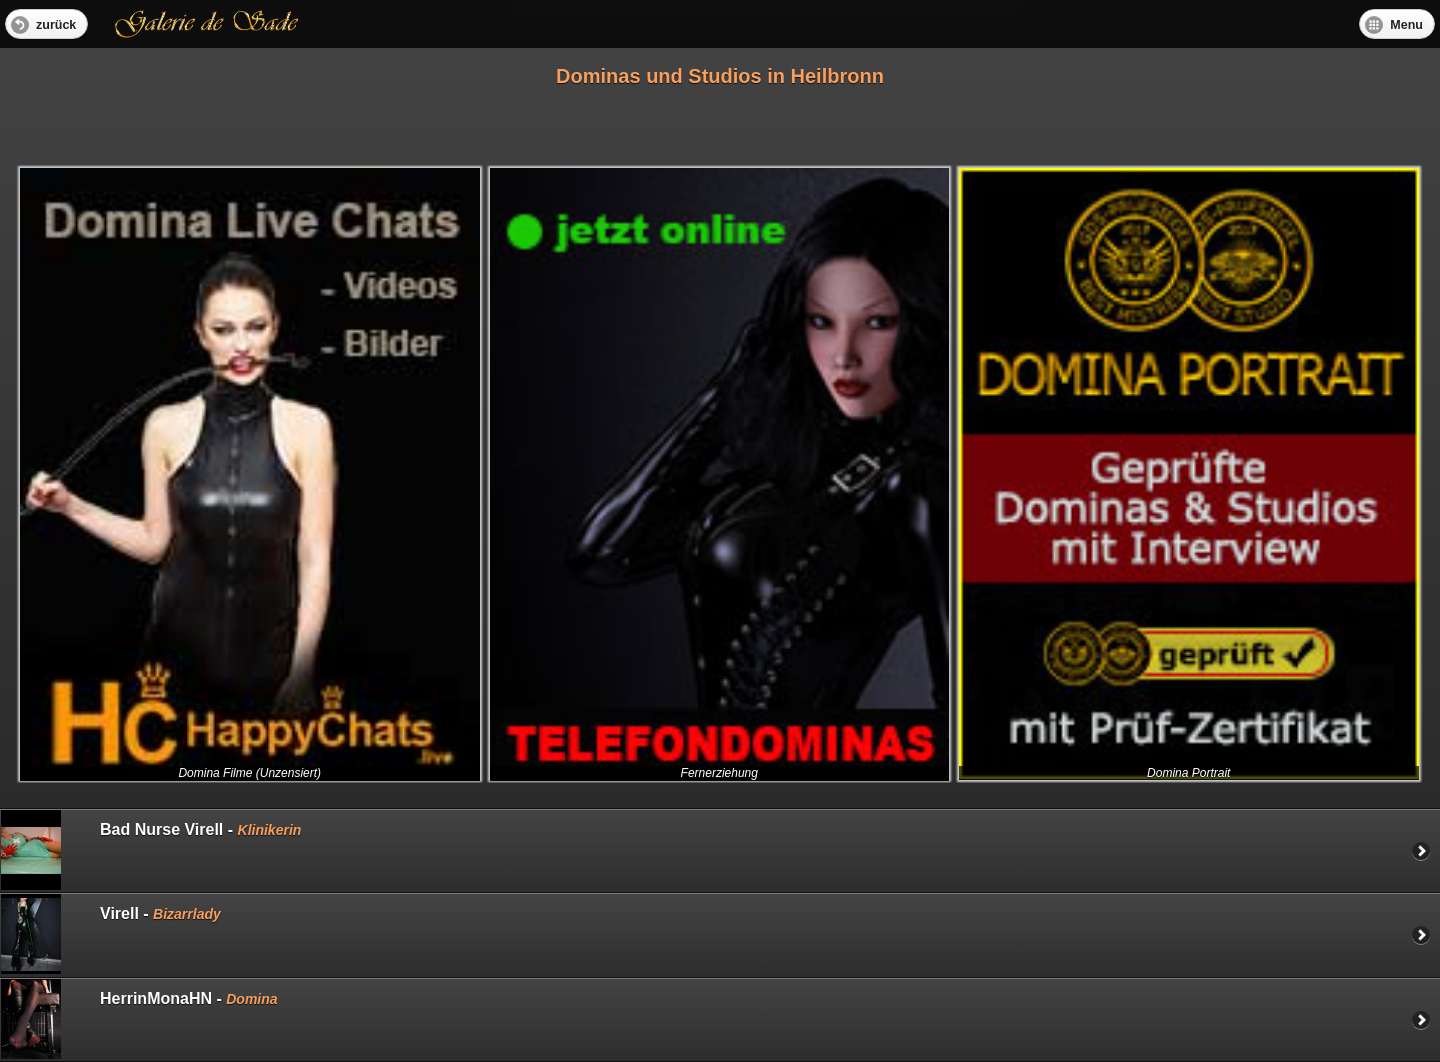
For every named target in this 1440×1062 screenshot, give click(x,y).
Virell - (111, 934)
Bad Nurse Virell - (151, 850)
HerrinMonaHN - (139, 1019)
